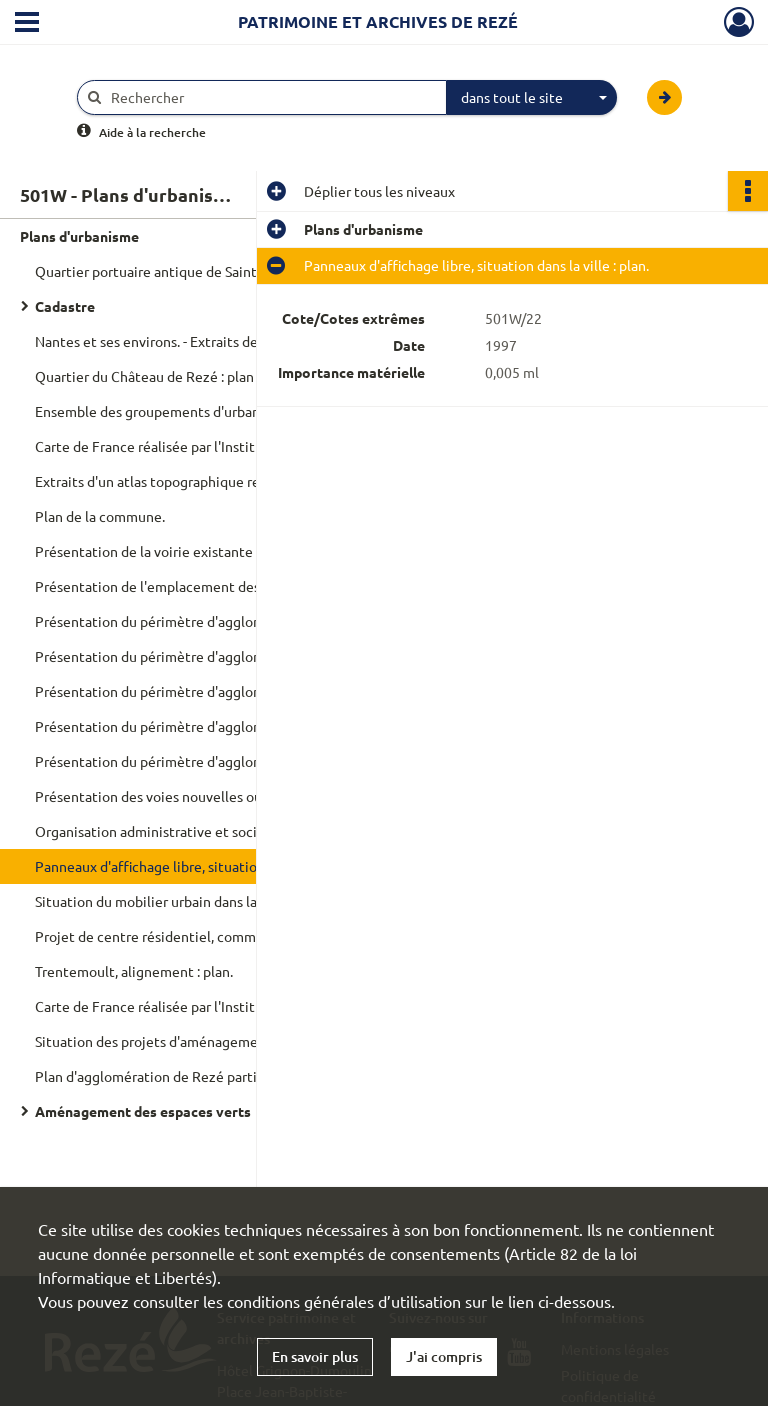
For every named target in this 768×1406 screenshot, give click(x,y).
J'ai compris (444, 1356)
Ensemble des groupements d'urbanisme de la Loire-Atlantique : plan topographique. (235, 411)
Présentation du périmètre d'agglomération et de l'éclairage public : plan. (235, 691)
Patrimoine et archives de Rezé (378, 21)
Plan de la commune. (100, 516)
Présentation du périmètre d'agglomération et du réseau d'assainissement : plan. (235, 656)
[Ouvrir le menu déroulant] (27, 24)
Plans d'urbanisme (79, 236)
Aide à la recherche (152, 132)
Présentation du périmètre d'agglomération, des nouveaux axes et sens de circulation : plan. (235, 761)
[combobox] (532, 98)
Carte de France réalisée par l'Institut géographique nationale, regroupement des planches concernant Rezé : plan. (235, 1006)
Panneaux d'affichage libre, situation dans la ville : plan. (207, 866)
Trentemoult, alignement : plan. (134, 971)
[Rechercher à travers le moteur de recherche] (272, 97)
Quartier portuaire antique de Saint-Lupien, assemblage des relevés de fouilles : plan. (235, 271)
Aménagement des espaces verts (143, 1111)
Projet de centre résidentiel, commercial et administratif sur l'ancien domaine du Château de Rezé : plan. (235, 936)
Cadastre (65, 306)
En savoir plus (315, 1356)
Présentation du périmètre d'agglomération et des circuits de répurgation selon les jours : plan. (235, 726)
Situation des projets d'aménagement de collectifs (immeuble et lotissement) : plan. (235, 1041)
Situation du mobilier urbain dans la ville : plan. (180, 901)
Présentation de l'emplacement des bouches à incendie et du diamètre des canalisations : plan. (235, 586)
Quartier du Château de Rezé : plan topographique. (194, 376)
